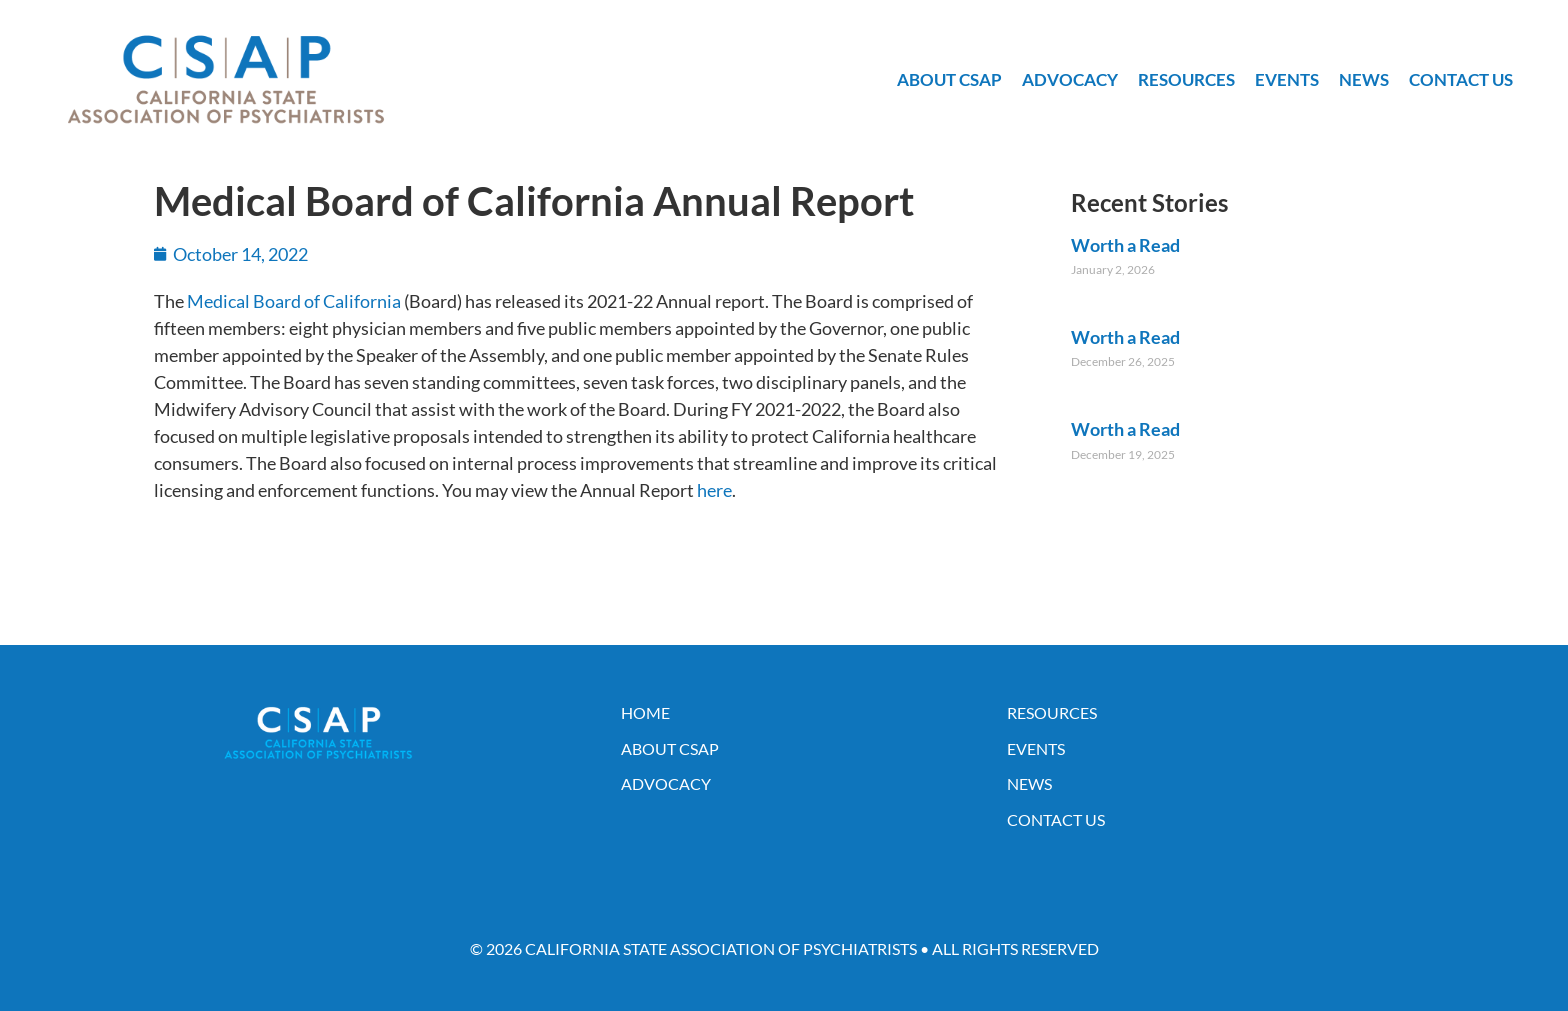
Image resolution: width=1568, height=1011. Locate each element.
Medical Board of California (294, 301)
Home (645, 712)
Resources (1186, 79)
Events (1287, 79)
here (714, 490)
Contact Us (1461, 79)
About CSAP (949, 79)
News (1364, 79)
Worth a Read (1125, 245)
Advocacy (1070, 79)
